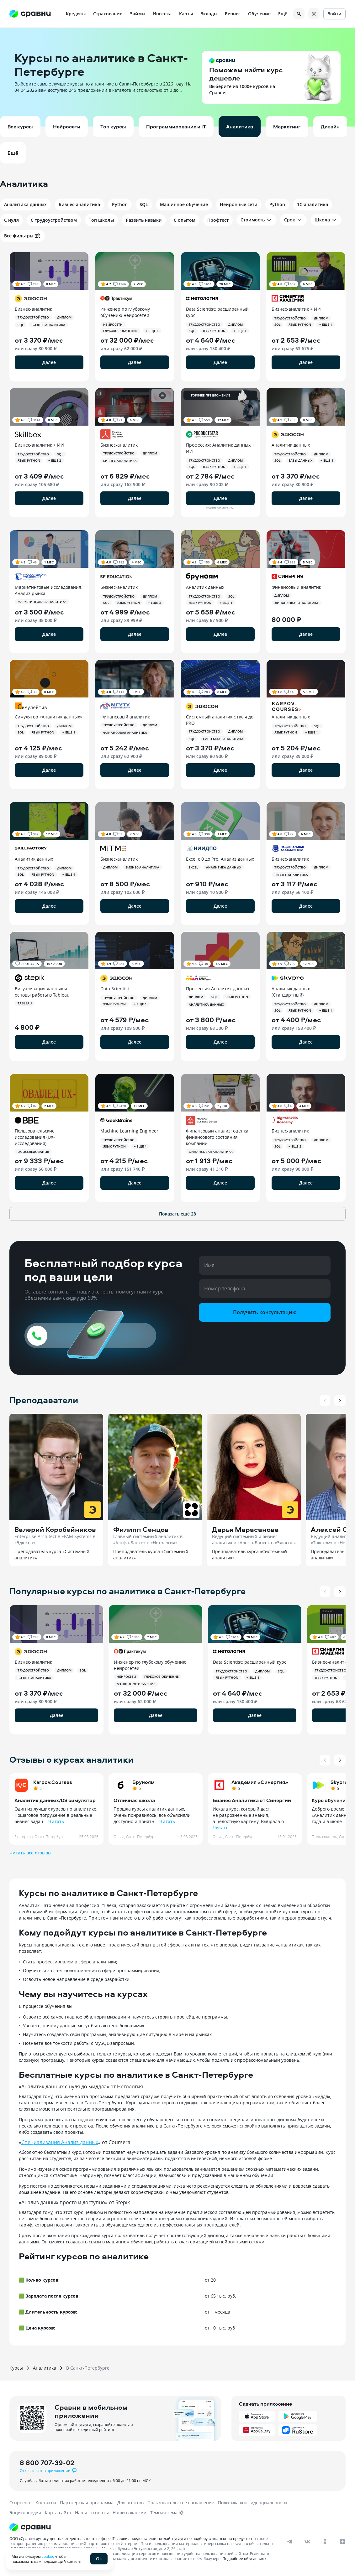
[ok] (325, 2541)
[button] (177, 77)
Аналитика (44, 2368)
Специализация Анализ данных (59, 2142)
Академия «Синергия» (259, 1782)
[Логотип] (154, 2527)
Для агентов (130, 2503)
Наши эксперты (92, 2513)
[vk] (307, 2541)
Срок (293, 220)
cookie (47, 2556)
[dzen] (342, 2541)
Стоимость (256, 220)
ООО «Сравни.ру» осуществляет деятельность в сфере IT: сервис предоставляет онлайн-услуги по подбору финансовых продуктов (130, 2538)
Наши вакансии (129, 2513)
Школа (326, 220)
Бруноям (143, 1782)
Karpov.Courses (52, 1782)
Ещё (282, 14)
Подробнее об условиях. (244, 2558)
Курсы (16, 2368)
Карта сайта (58, 2513)
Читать (56, 1821)
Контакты (45, 2503)
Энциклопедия (25, 2513)
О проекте (20, 2503)
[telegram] (290, 2541)
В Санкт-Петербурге (87, 2368)
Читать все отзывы (30, 1853)
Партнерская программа (87, 2503)
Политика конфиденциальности (252, 2503)
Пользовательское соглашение (180, 2503)
